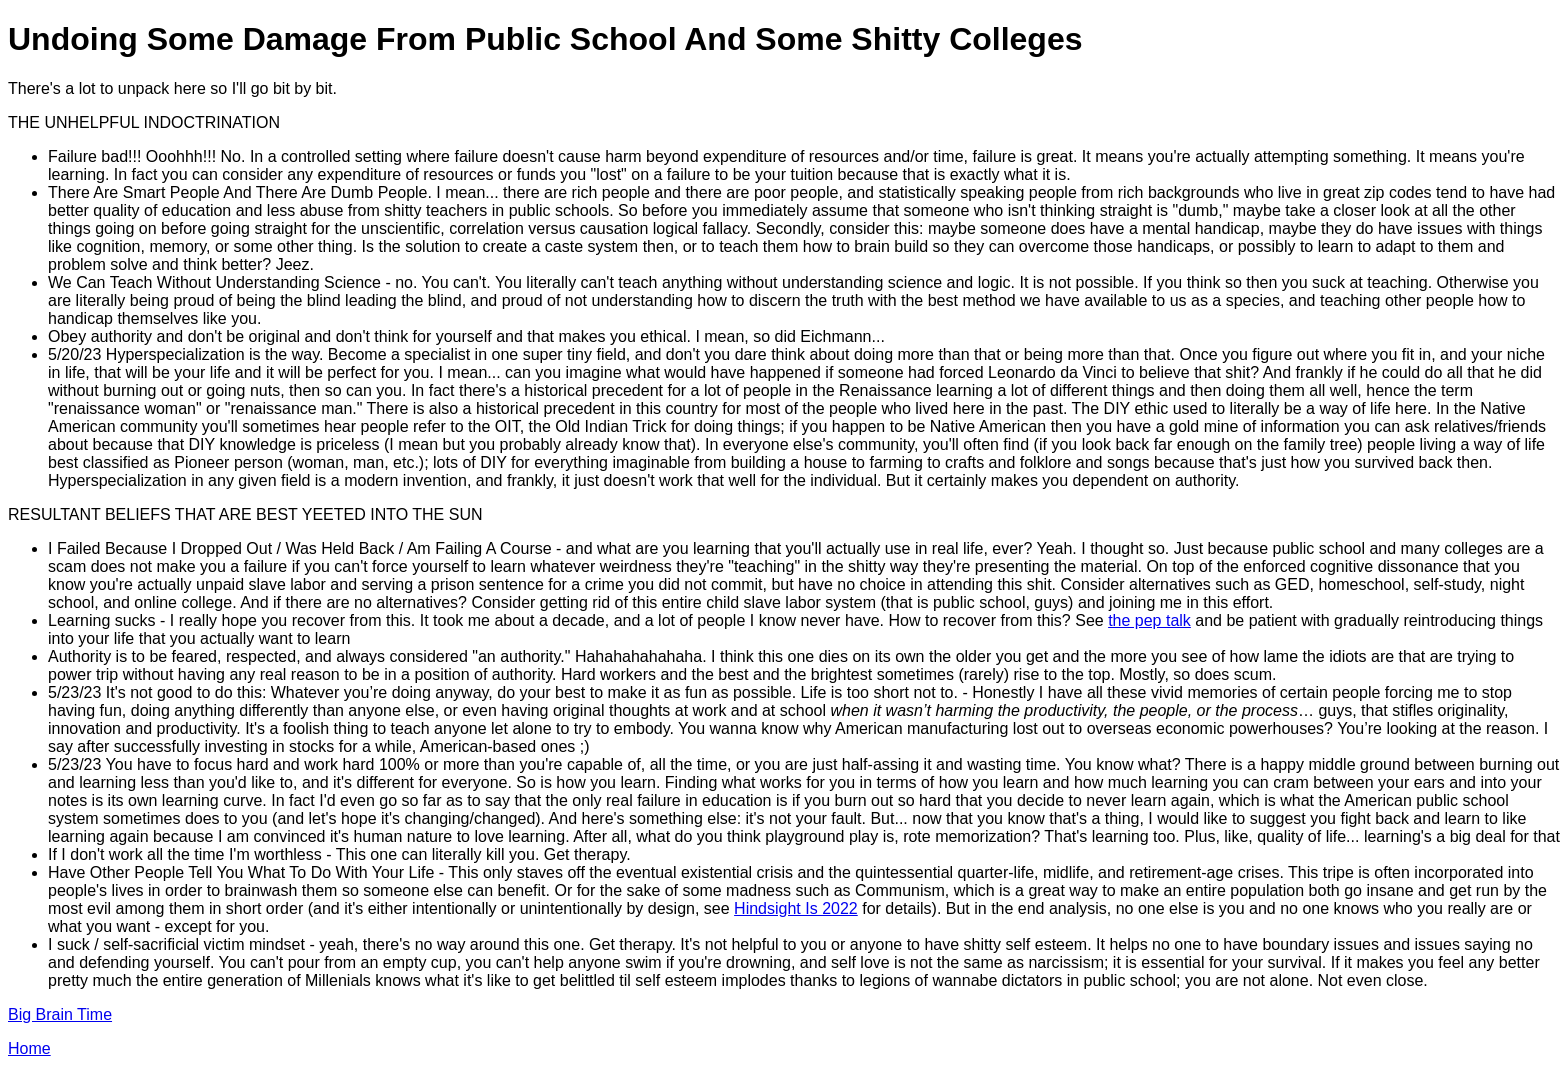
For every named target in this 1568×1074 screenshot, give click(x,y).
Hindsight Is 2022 (796, 908)
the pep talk (1149, 620)
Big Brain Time (60, 1014)
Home (29, 1048)
